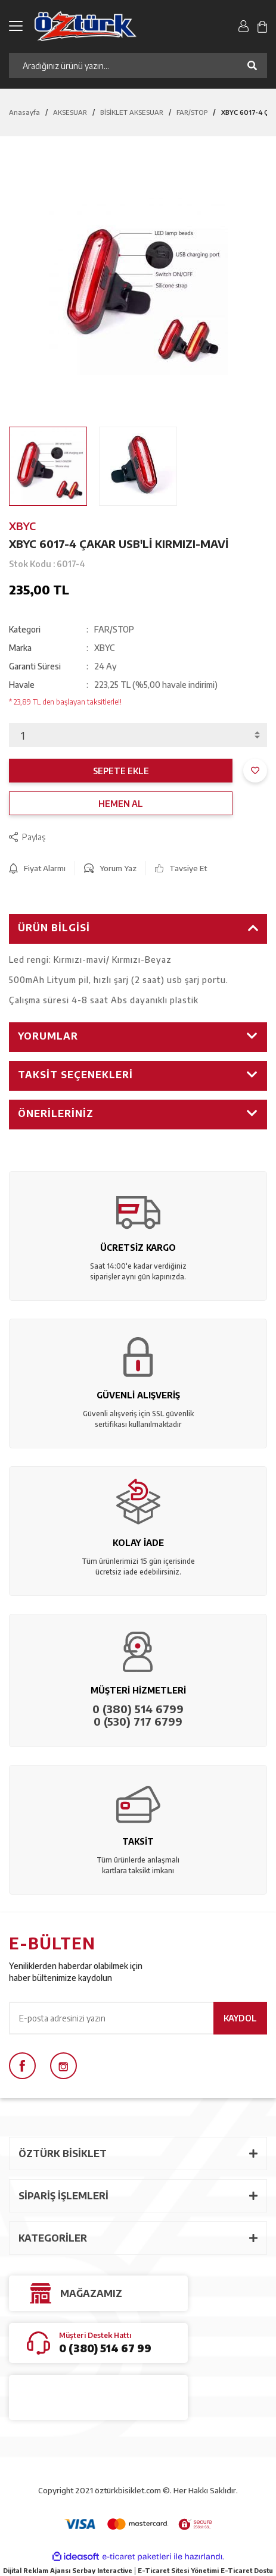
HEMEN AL (120, 804)
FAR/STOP (114, 629)
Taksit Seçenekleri (75, 1075)
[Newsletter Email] (138, 2018)
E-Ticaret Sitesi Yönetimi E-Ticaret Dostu (205, 2570)
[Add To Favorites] (255, 770)
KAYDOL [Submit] (240, 2018)
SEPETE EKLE (121, 771)
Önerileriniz (56, 1113)
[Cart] (262, 25)
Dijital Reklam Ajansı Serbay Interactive (67, 2570)
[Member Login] (243, 26)
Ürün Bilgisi (54, 928)
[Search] (138, 65)
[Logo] (95, 26)
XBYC (22, 526)
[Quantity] (138, 735)
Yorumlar (48, 1036)
